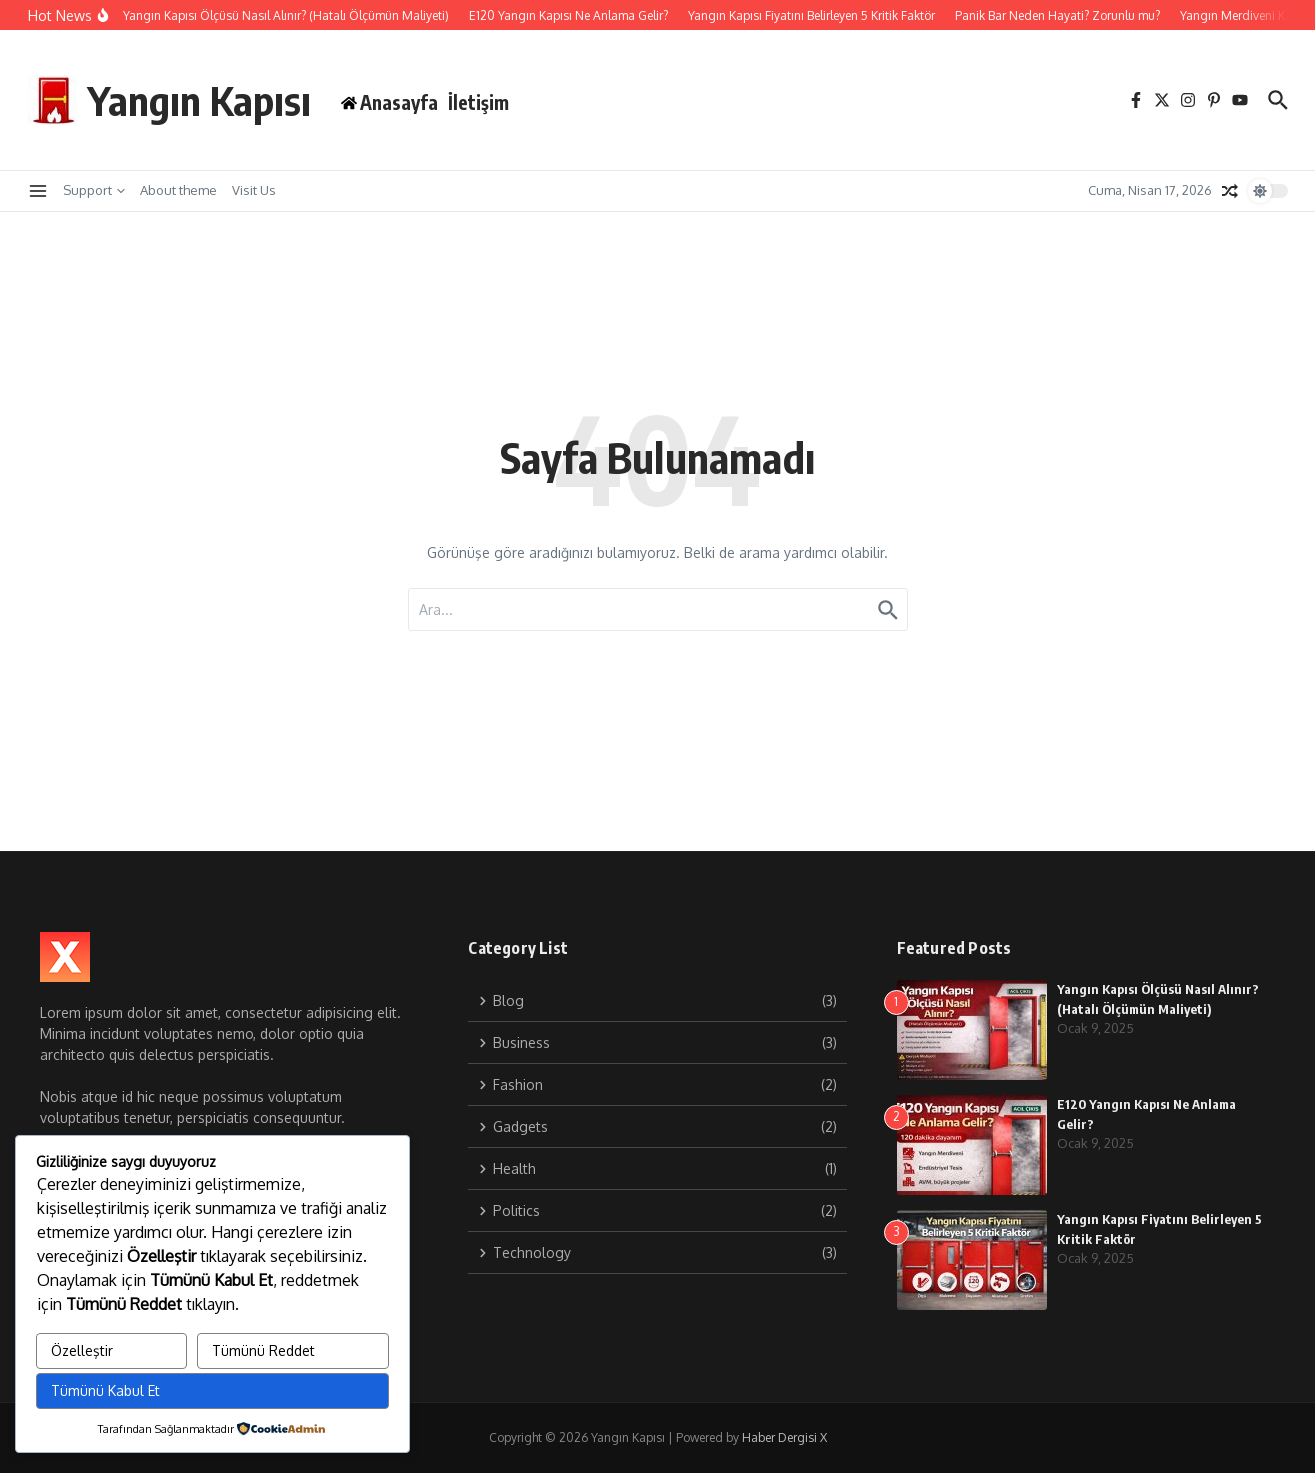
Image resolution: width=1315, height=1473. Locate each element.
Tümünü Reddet (263, 1350)
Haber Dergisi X (784, 1437)
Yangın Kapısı (199, 100)
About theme (178, 190)
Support (94, 190)
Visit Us (254, 190)
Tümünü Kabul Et (105, 1390)
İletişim (478, 102)
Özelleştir (82, 1350)
